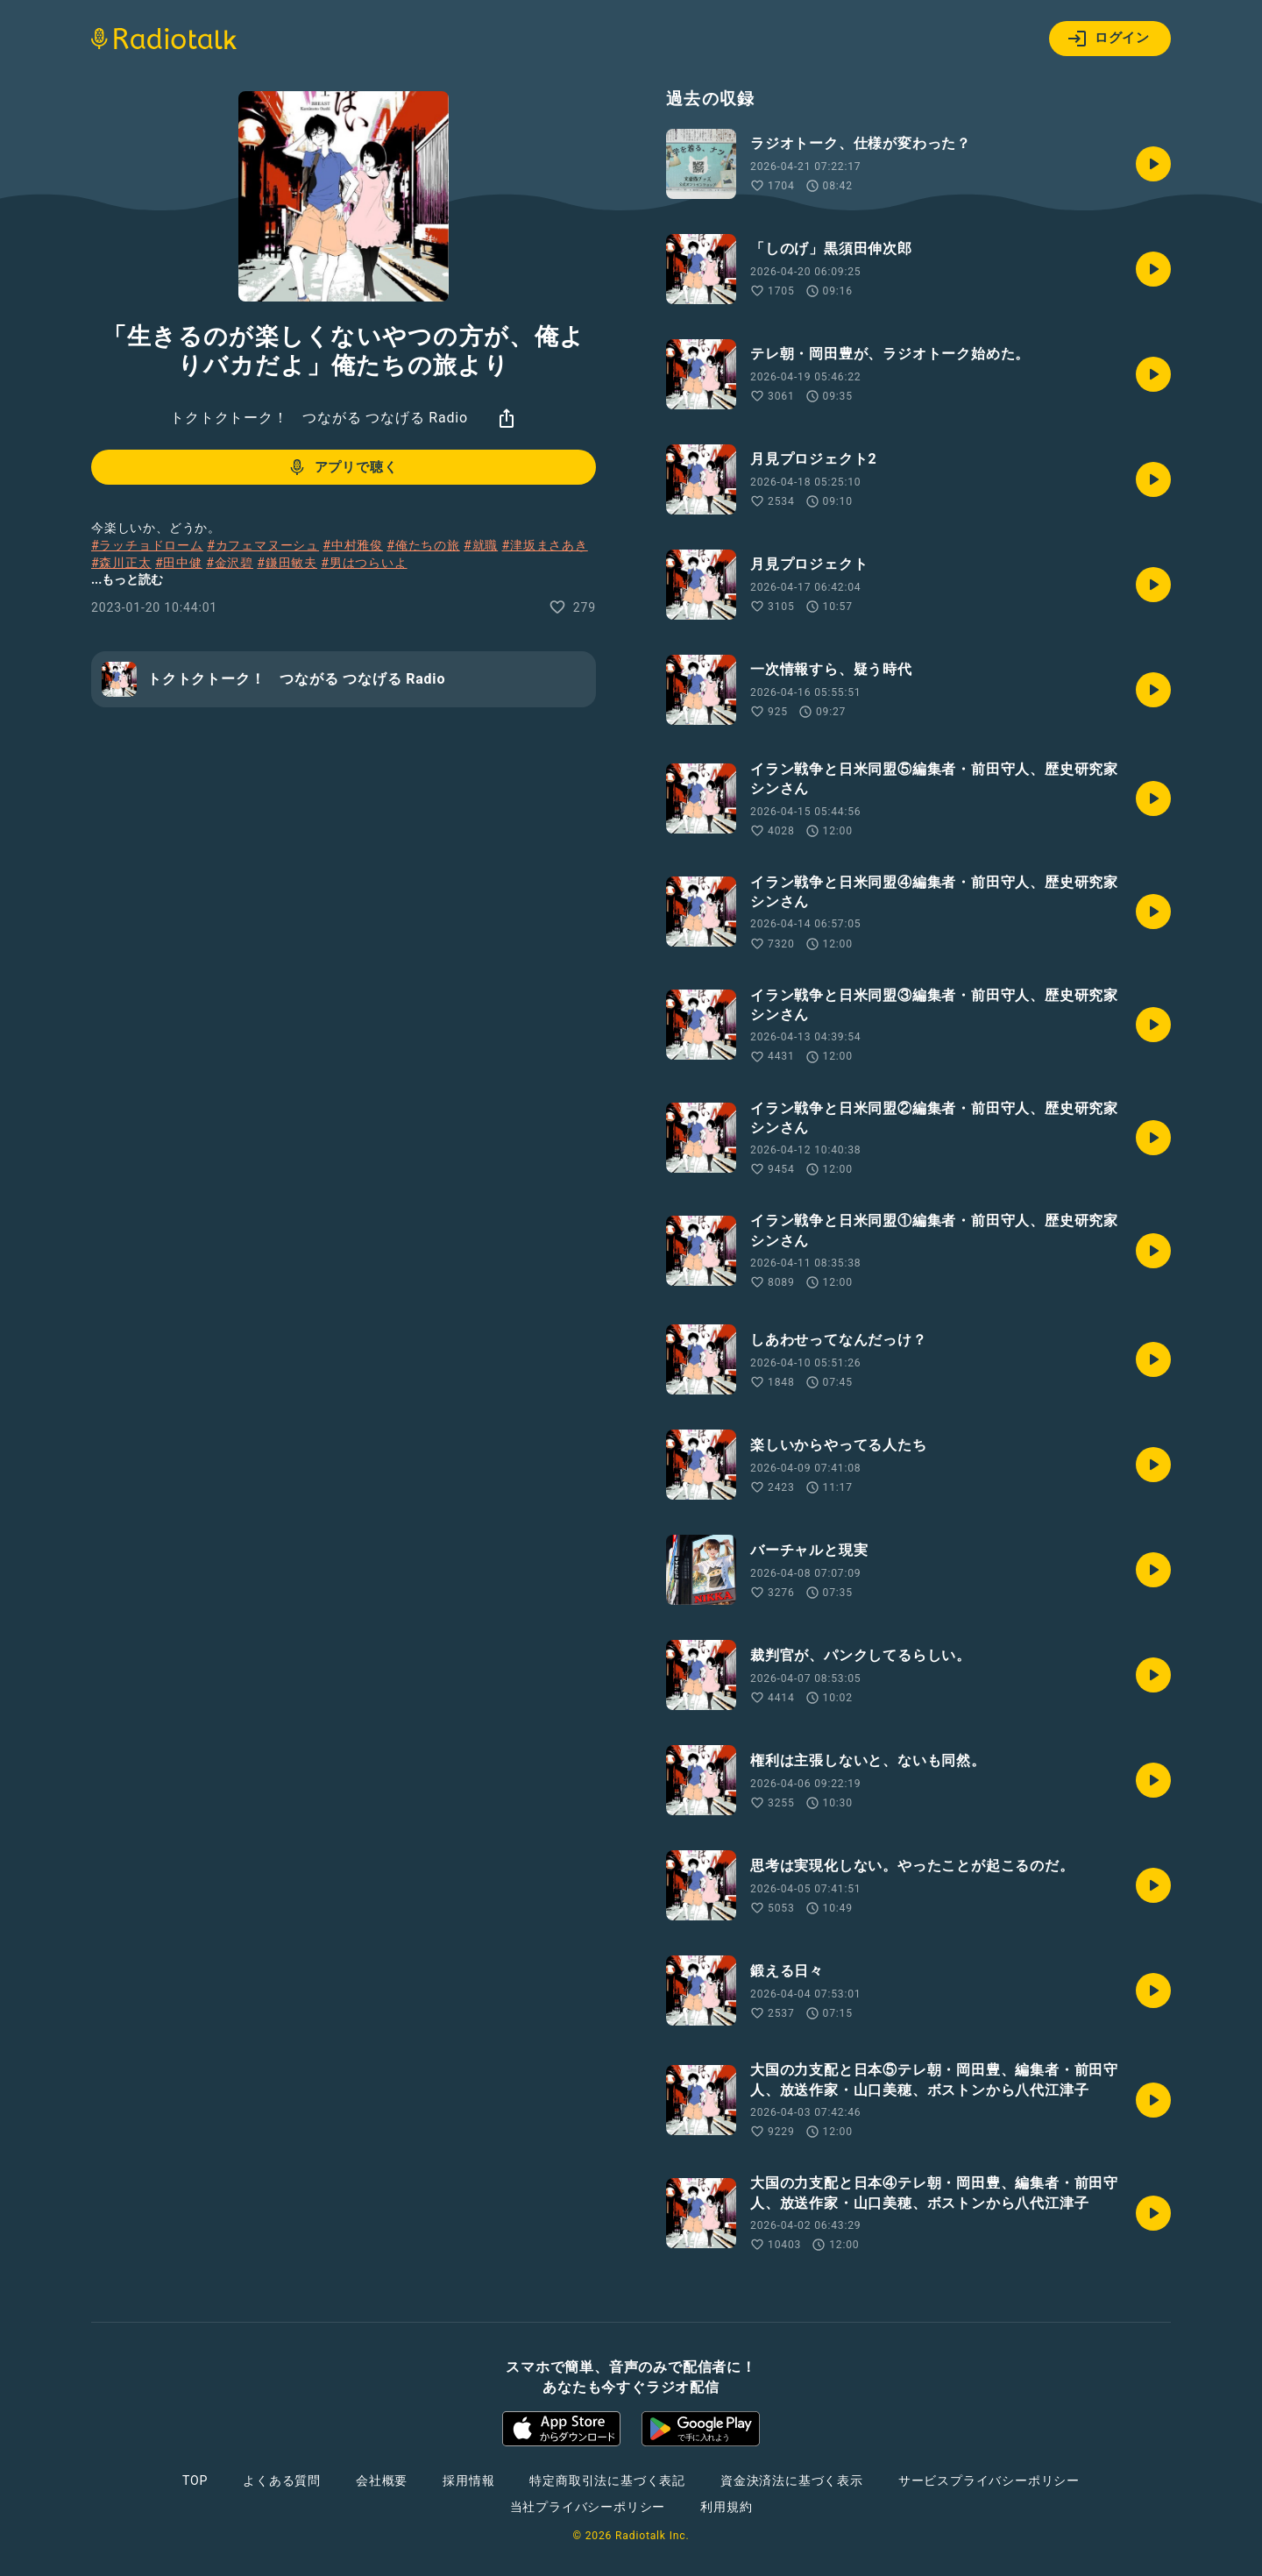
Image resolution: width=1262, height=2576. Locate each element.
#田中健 (178, 563)
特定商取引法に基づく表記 (607, 2480)
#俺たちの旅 (422, 545)
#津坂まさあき (544, 545)
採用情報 (468, 2480)
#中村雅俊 (353, 545)
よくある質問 (282, 2480)
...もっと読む (127, 579)
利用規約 (726, 2507)
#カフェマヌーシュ (263, 545)
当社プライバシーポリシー (588, 2507)
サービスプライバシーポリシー (989, 2480)
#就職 (481, 545)
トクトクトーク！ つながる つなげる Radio (319, 417)
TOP (195, 2480)
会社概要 (382, 2480)
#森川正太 (121, 563)
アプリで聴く (342, 467)
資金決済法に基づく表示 (791, 2480)
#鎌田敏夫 (287, 563)
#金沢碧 (229, 563)
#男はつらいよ (364, 563)
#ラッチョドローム (147, 545)
